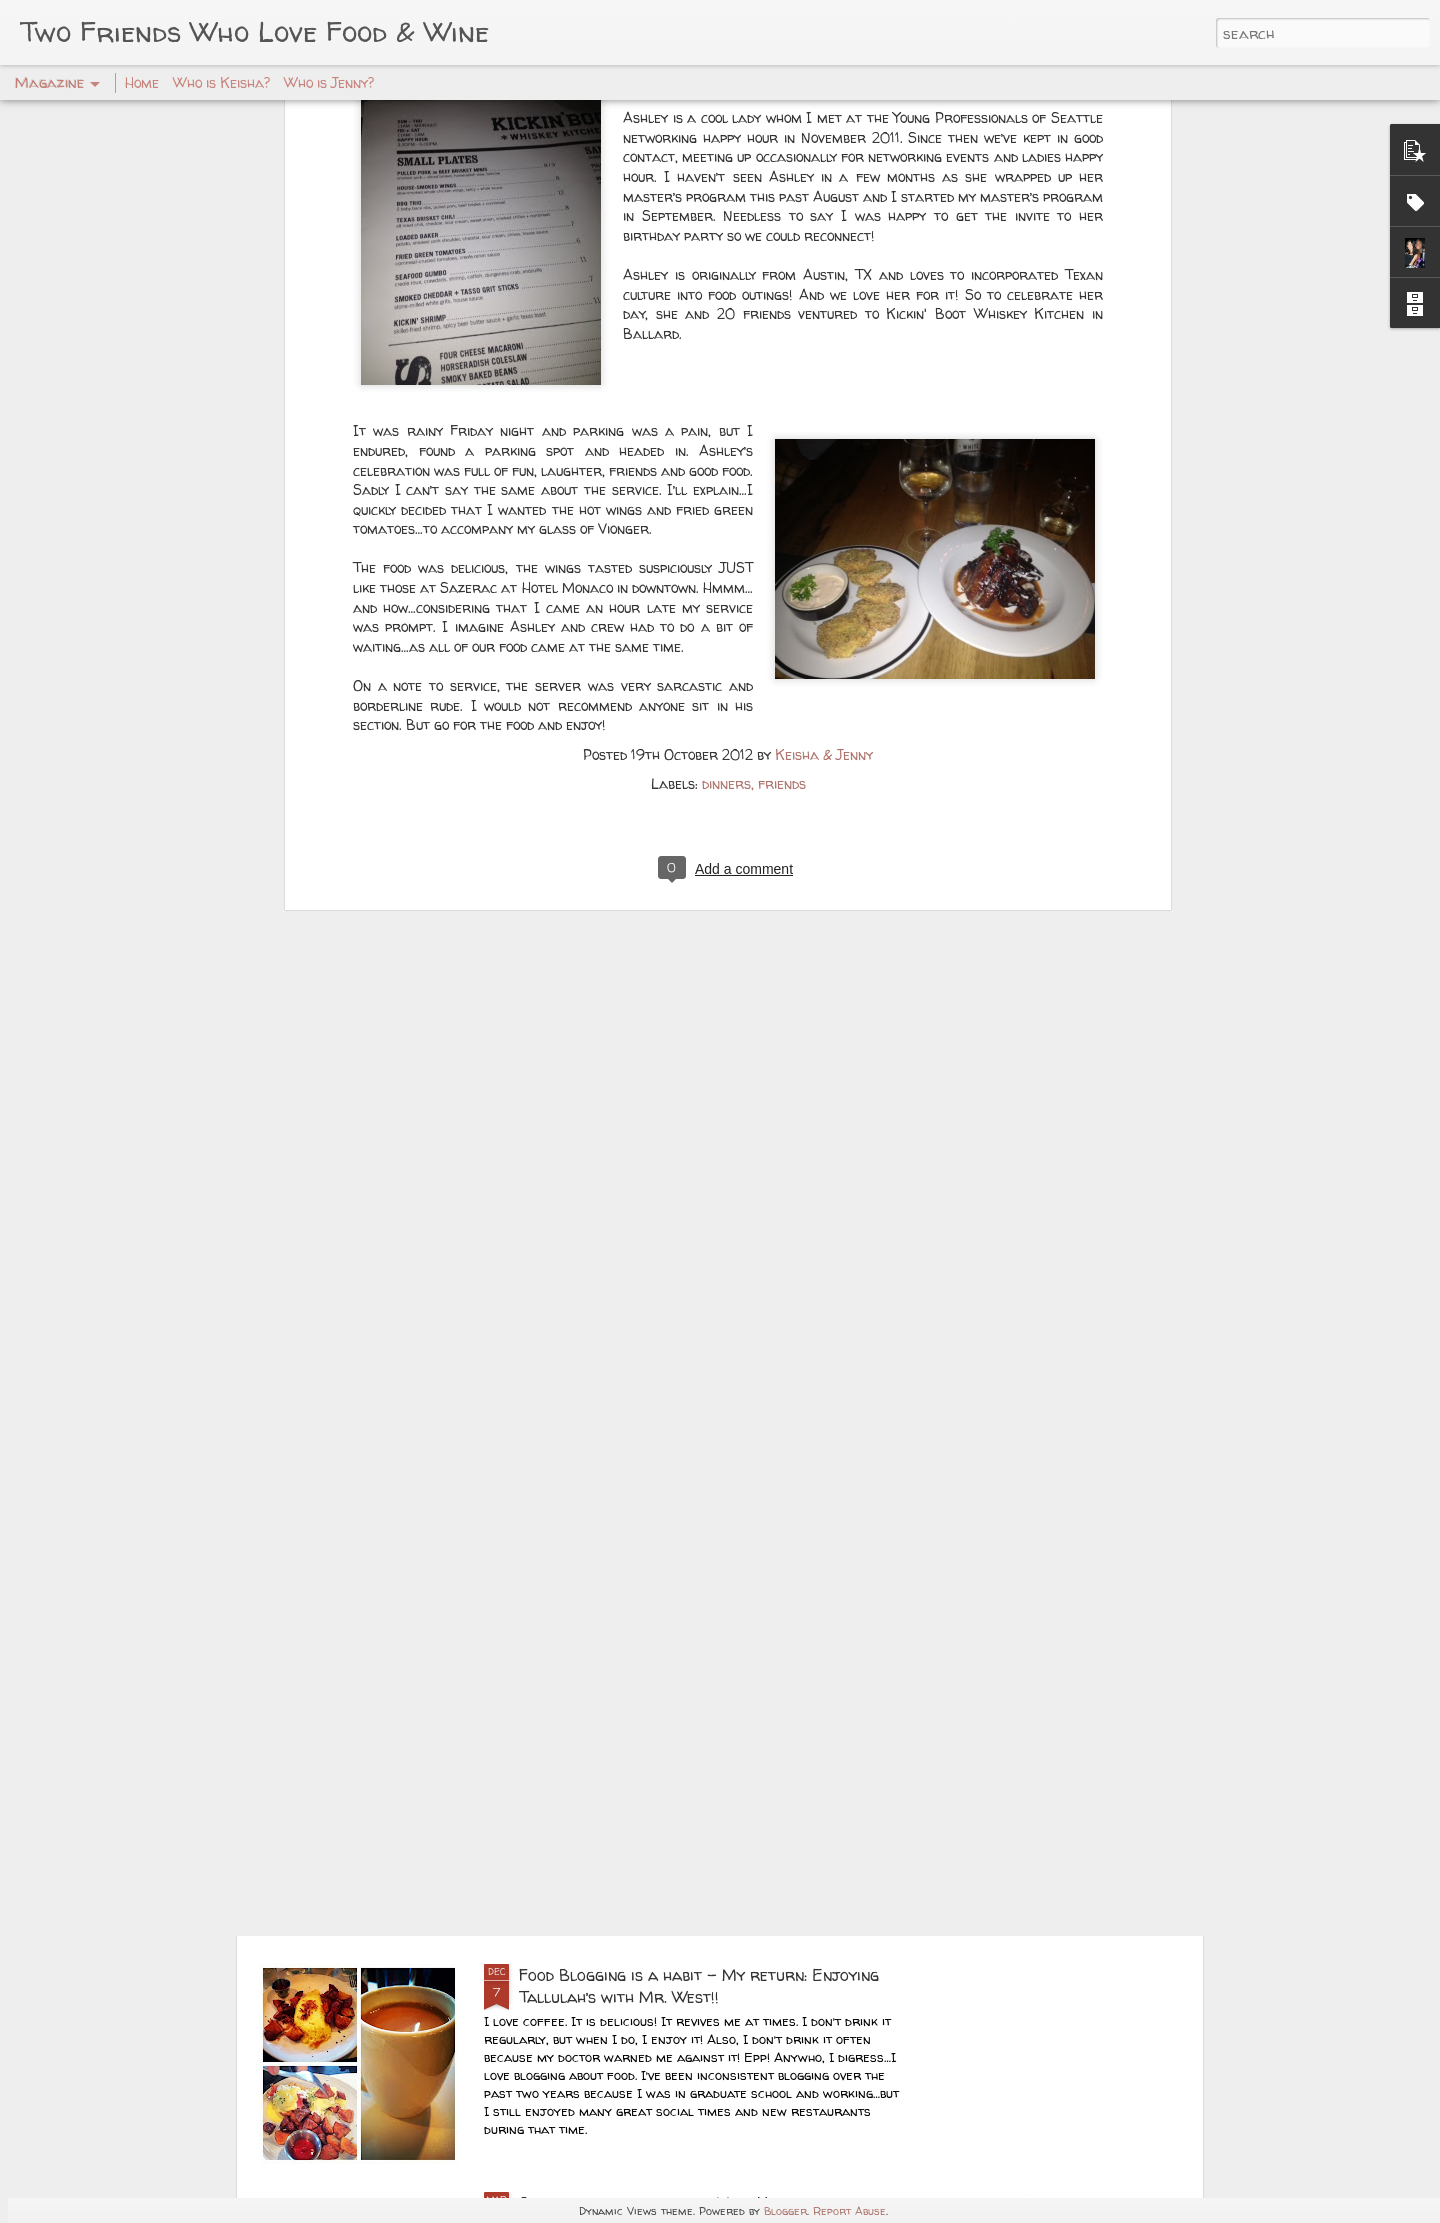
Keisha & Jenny (824, 462)
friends (782, 491)
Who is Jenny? (329, 82)
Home (142, 82)
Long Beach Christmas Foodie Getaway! (668, 1519)
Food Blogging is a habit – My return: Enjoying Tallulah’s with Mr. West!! (699, 1986)
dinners (726, 491)
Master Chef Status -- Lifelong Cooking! (676, 1747)
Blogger (785, 2210)
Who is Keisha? (221, 82)
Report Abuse (849, 2210)
